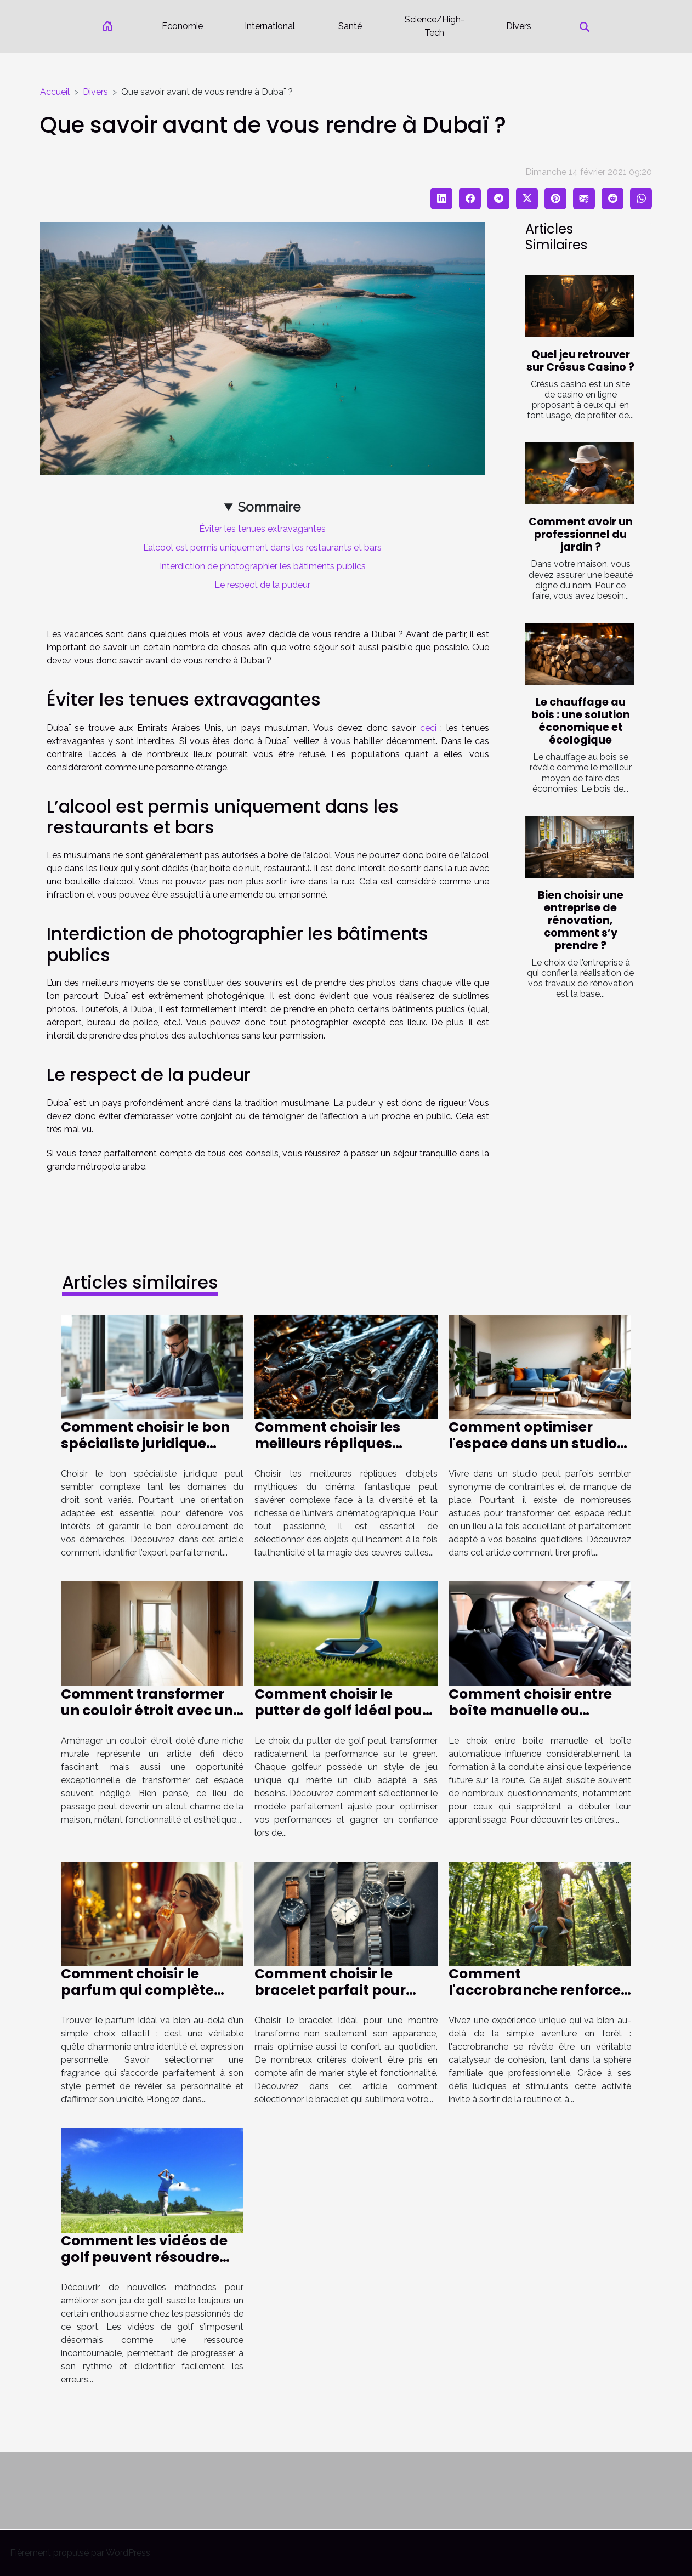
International (270, 26)
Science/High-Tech (434, 26)
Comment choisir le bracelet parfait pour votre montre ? (330, 1990)
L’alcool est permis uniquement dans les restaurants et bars (262, 547)
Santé (350, 26)
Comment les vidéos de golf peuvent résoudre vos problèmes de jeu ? (144, 2257)
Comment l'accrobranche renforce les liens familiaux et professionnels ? (535, 1998)
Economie (182, 26)
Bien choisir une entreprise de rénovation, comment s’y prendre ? (580, 920)
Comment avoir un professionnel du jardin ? (581, 534)
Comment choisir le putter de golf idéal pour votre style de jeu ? (341, 1710)
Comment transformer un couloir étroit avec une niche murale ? (151, 1710)
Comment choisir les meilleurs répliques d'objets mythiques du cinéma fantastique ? (334, 1451)
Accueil (55, 92)
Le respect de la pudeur (262, 585)
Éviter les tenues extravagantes (262, 529)
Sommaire (269, 507)
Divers (518, 26)
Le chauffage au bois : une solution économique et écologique (580, 721)
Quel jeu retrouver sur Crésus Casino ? (580, 361)
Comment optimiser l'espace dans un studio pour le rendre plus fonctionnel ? (533, 1451)
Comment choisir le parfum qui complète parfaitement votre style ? (149, 1998)
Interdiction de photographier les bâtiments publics (263, 566)
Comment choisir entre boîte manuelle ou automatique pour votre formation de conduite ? (535, 1718)
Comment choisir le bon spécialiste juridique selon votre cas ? (145, 1443)
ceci (428, 728)
